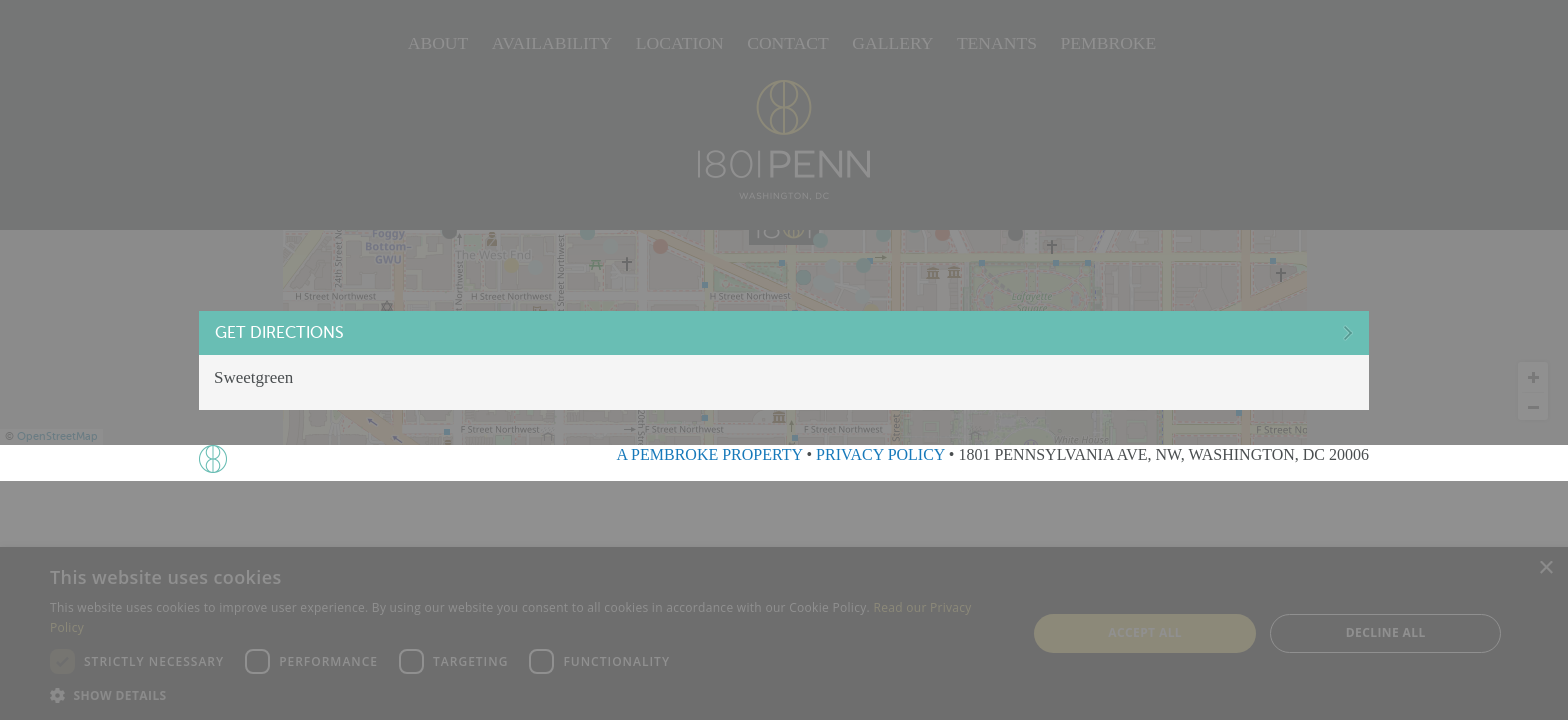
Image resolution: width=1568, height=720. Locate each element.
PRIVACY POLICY (880, 454)
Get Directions (319, 334)
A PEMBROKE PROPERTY (709, 454)
